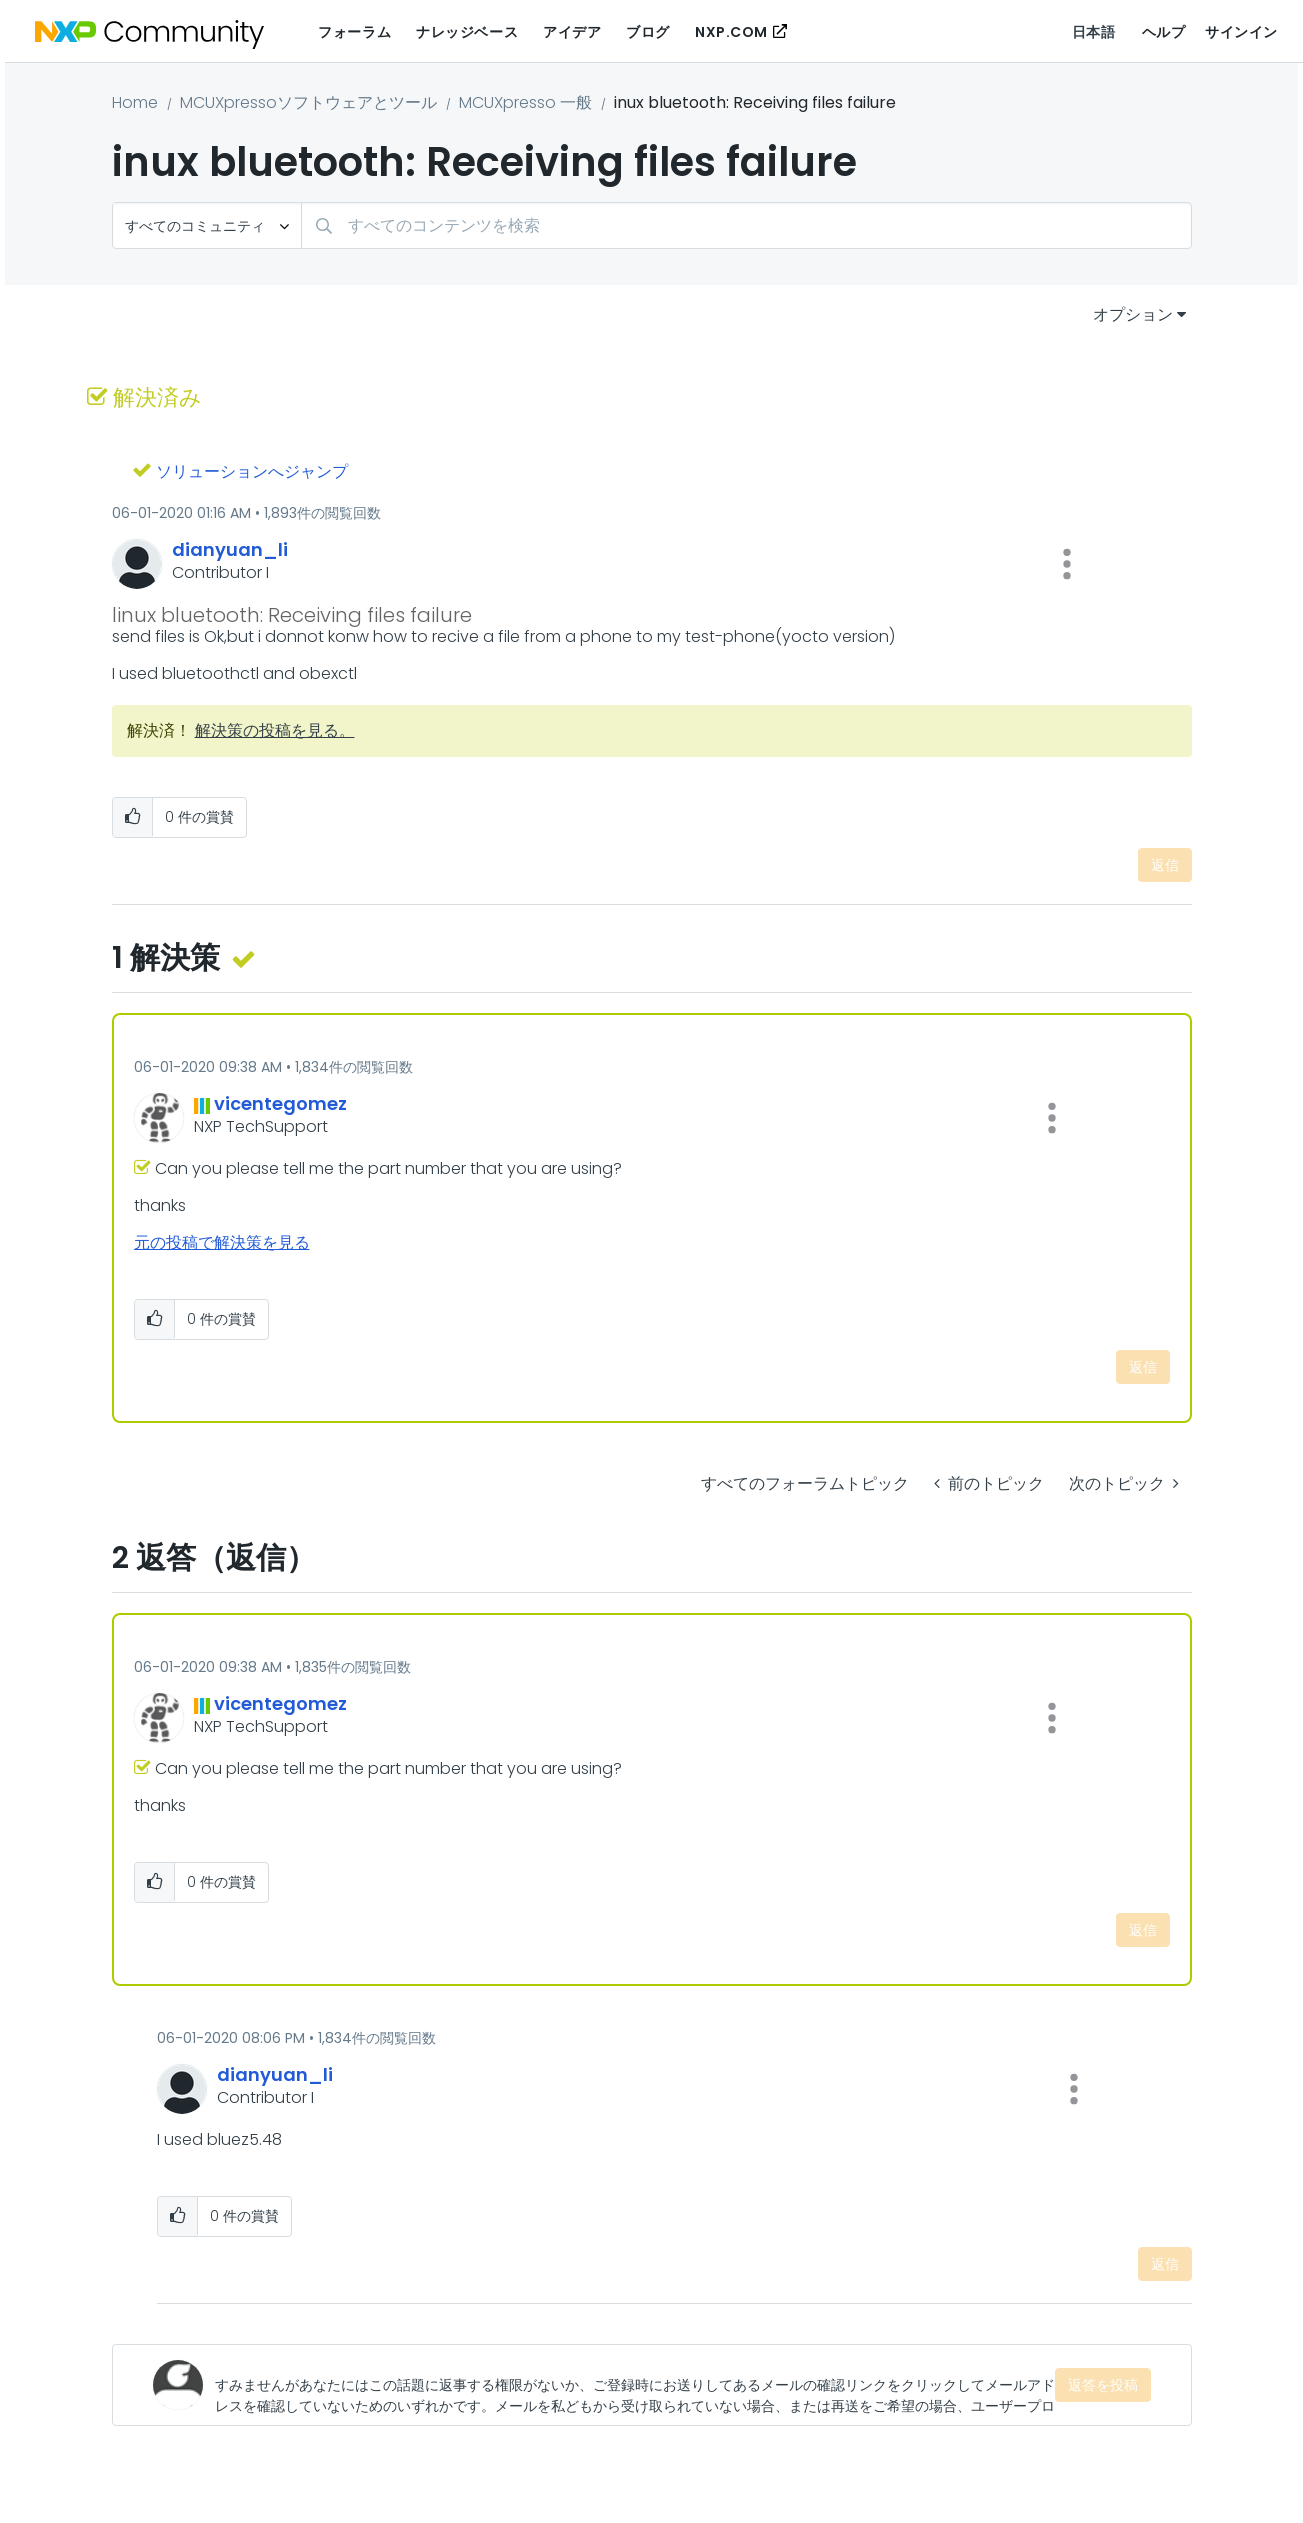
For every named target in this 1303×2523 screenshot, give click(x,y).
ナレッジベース (467, 32)
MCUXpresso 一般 (525, 102)
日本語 (1094, 32)
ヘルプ (1164, 32)
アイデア (572, 32)
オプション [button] (1133, 314)
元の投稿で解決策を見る (222, 1242)
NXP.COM (731, 32)
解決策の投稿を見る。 (275, 730)
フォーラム (354, 32)
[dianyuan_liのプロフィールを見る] (230, 549)
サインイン (1241, 32)
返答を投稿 (1103, 2385)
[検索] (746, 225)
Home (135, 102)
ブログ (648, 32)
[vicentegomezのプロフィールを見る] (280, 1103)
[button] (1067, 564)
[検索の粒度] (207, 225)
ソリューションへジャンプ (252, 471)
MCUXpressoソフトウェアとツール (308, 102)
